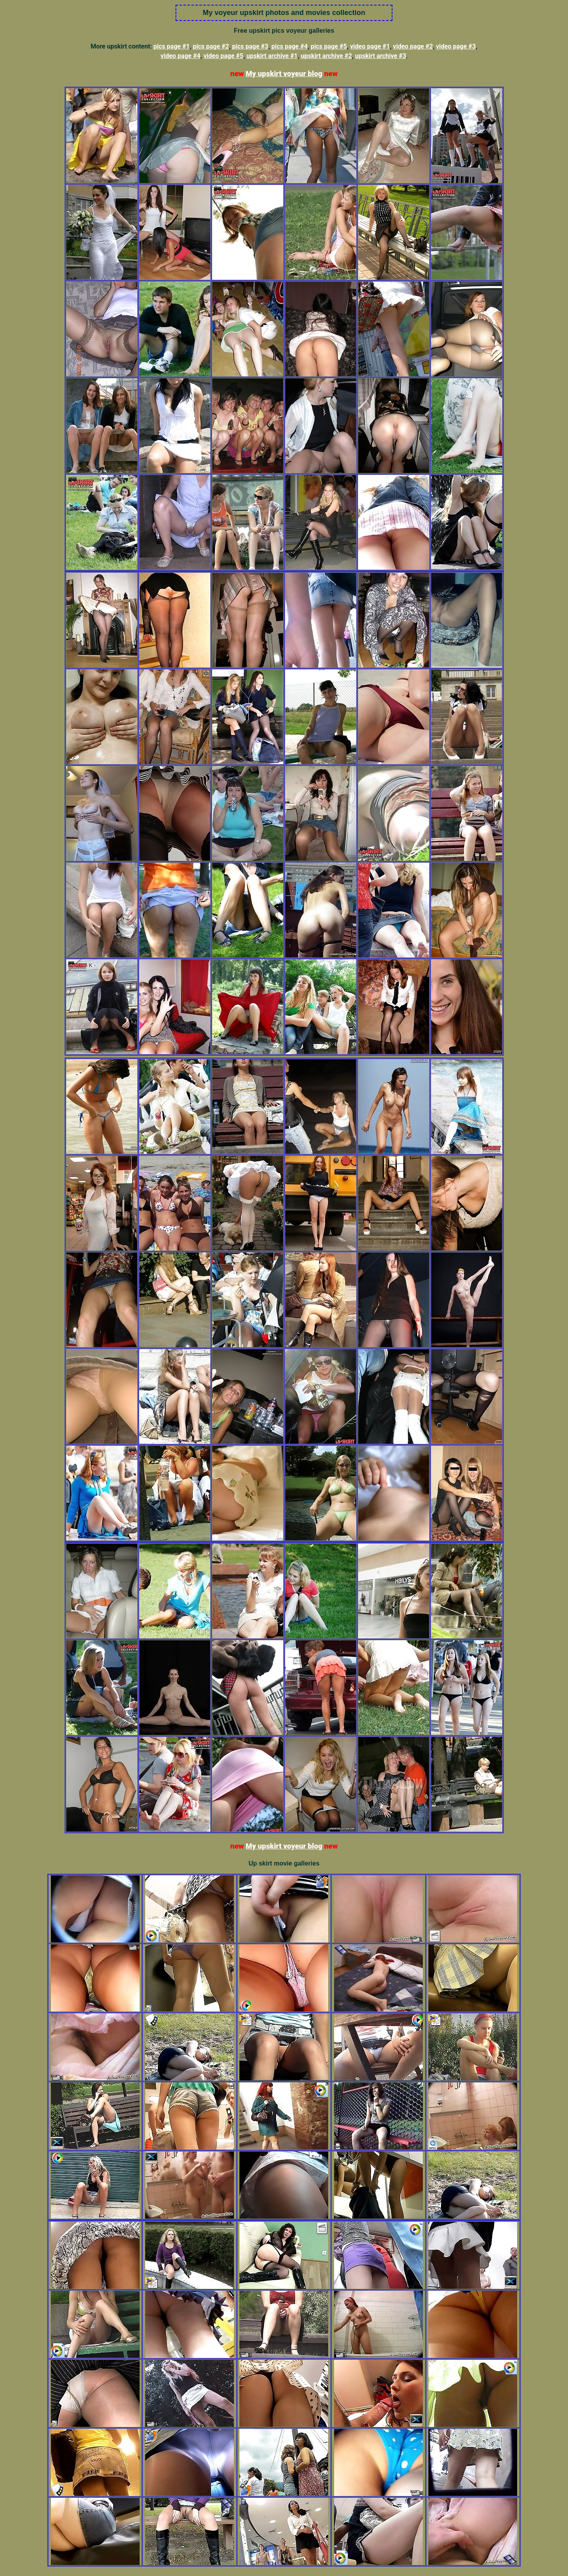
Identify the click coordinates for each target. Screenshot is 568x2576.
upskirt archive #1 (272, 56)
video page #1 (370, 46)
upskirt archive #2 (326, 56)
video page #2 (413, 46)
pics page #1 (171, 46)
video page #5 (223, 56)
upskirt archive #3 (380, 56)
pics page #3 (250, 46)
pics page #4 (289, 46)
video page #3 (456, 46)
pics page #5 (329, 46)
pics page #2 (211, 46)
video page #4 (180, 56)
